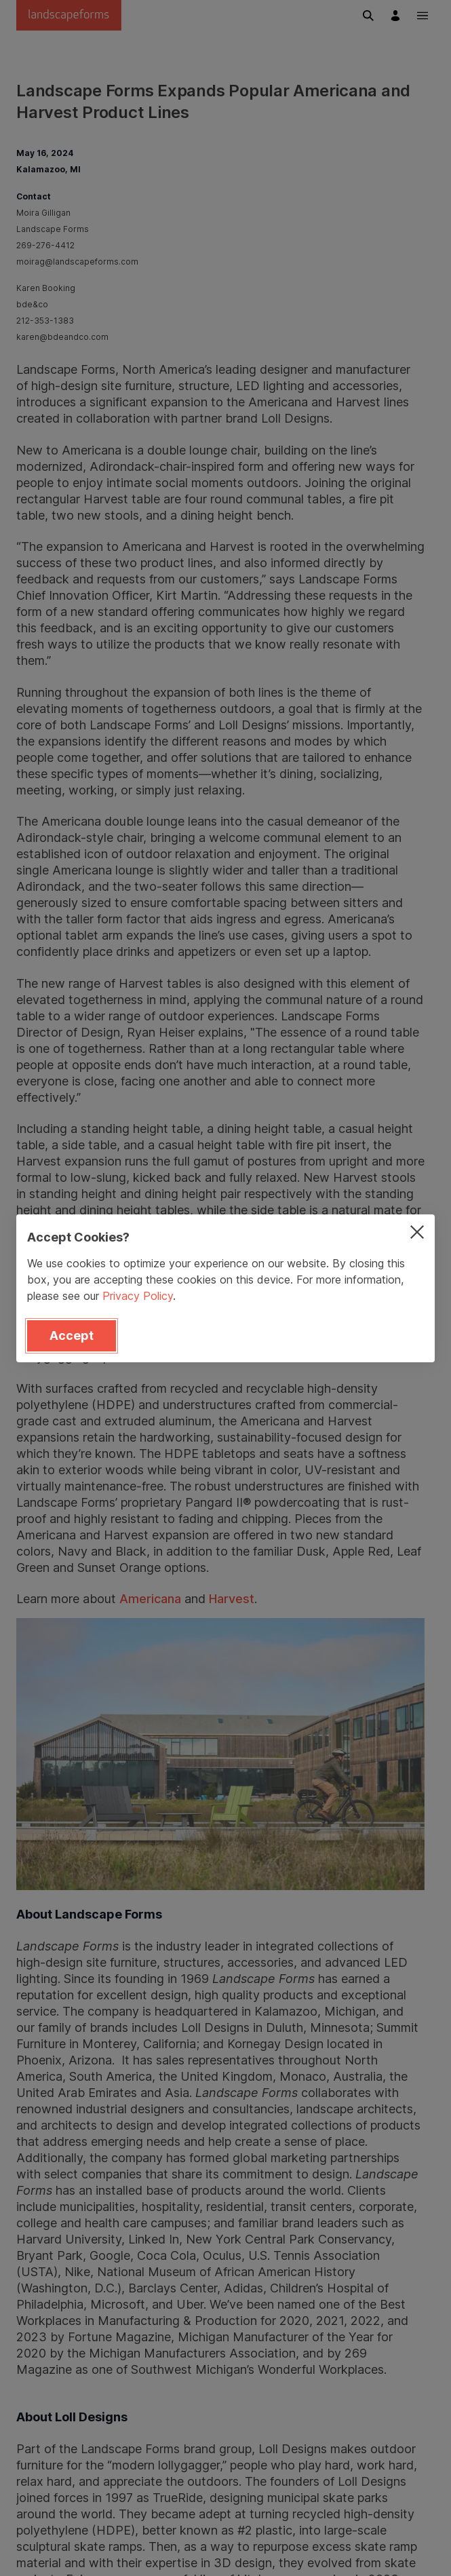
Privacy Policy (137, 1296)
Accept (72, 1335)
